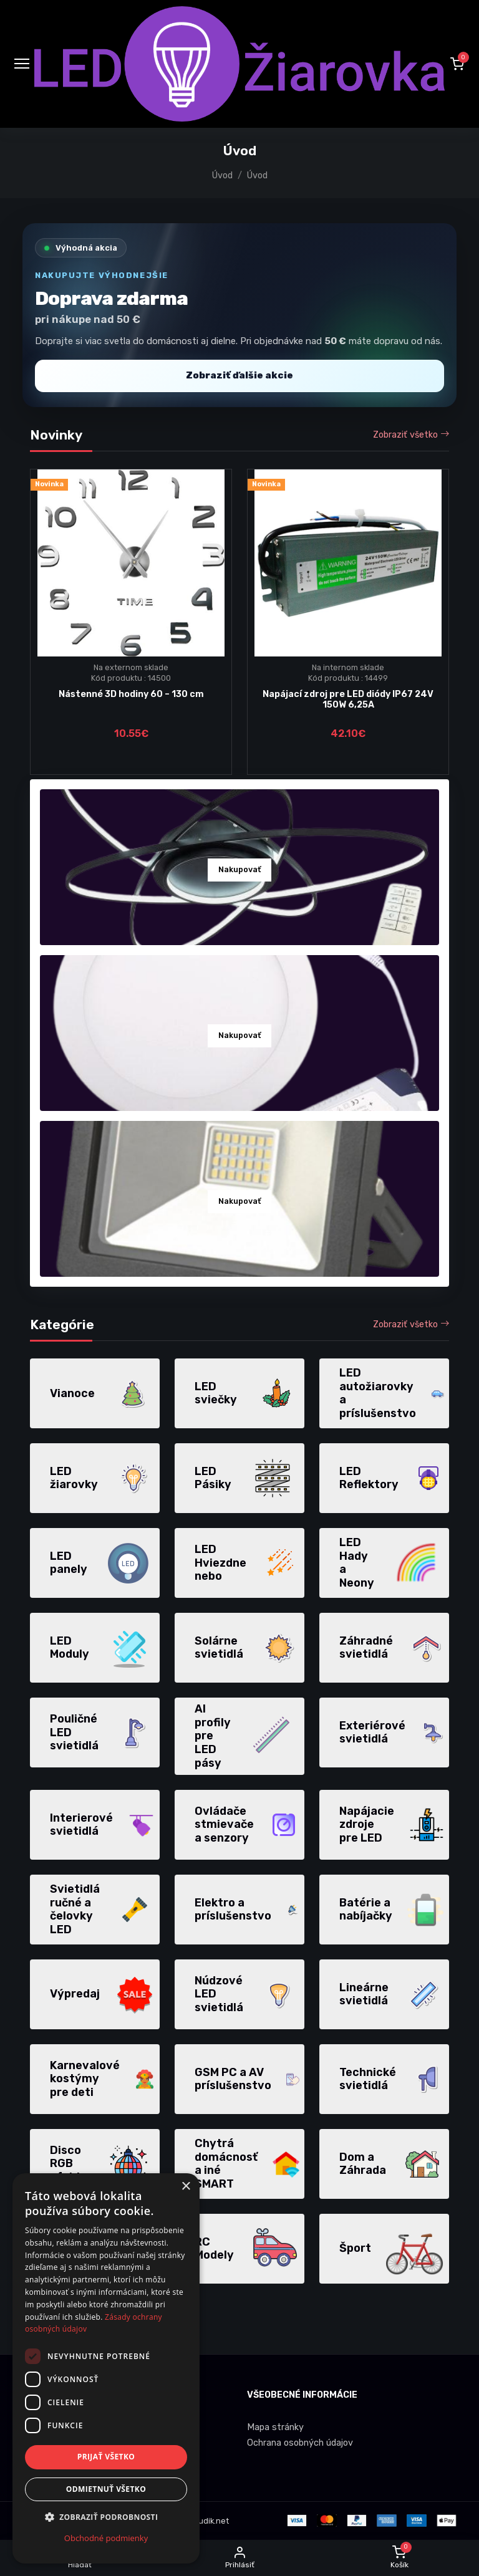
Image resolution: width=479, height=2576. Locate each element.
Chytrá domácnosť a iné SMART (226, 2163)
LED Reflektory (369, 1478)
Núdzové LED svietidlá (219, 1994)
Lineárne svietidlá (364, 1994)
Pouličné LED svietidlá (74, 1732)
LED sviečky (216, 1393)
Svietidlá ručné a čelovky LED (75, 1909)
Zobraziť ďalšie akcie (239, 375)
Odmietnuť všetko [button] (106, 2489)
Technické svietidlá (367, 2079)
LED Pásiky (213, 1478)
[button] (457, 63)
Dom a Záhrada (362, 2164)
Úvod (222, 175)
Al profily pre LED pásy (213, 1735)
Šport (355, 2248)
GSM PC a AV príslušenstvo (233, 2079)
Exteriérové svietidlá (372, 1732)
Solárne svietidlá (219, 1647)
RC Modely (214, 2248)
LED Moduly (69, 1647)
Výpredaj (75, 1994)
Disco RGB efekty (69, 2163)
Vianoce (72, 1393)
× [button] (185, 2186)
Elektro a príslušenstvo (233, 1909)
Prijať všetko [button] (106, 2456)
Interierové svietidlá (81, 1824)
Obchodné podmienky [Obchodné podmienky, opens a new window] (106, 2538)
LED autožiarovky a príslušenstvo (377, 1393)
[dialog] (106, 2368)
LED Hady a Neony (356, 1563)
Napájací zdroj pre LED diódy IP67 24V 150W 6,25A (348, 699)
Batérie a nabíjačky (365, 1909)
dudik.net (210, 2521)
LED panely (68, 1563)
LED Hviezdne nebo (220, 1562)
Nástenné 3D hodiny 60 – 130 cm (131, 694)
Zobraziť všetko (411, 435)
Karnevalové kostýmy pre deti (85, 2079)
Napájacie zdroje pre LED (366, 1824)
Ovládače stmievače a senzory (224, 1824)
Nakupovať (239, 869)
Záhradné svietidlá (366, 1647)
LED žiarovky (74, 1478)
